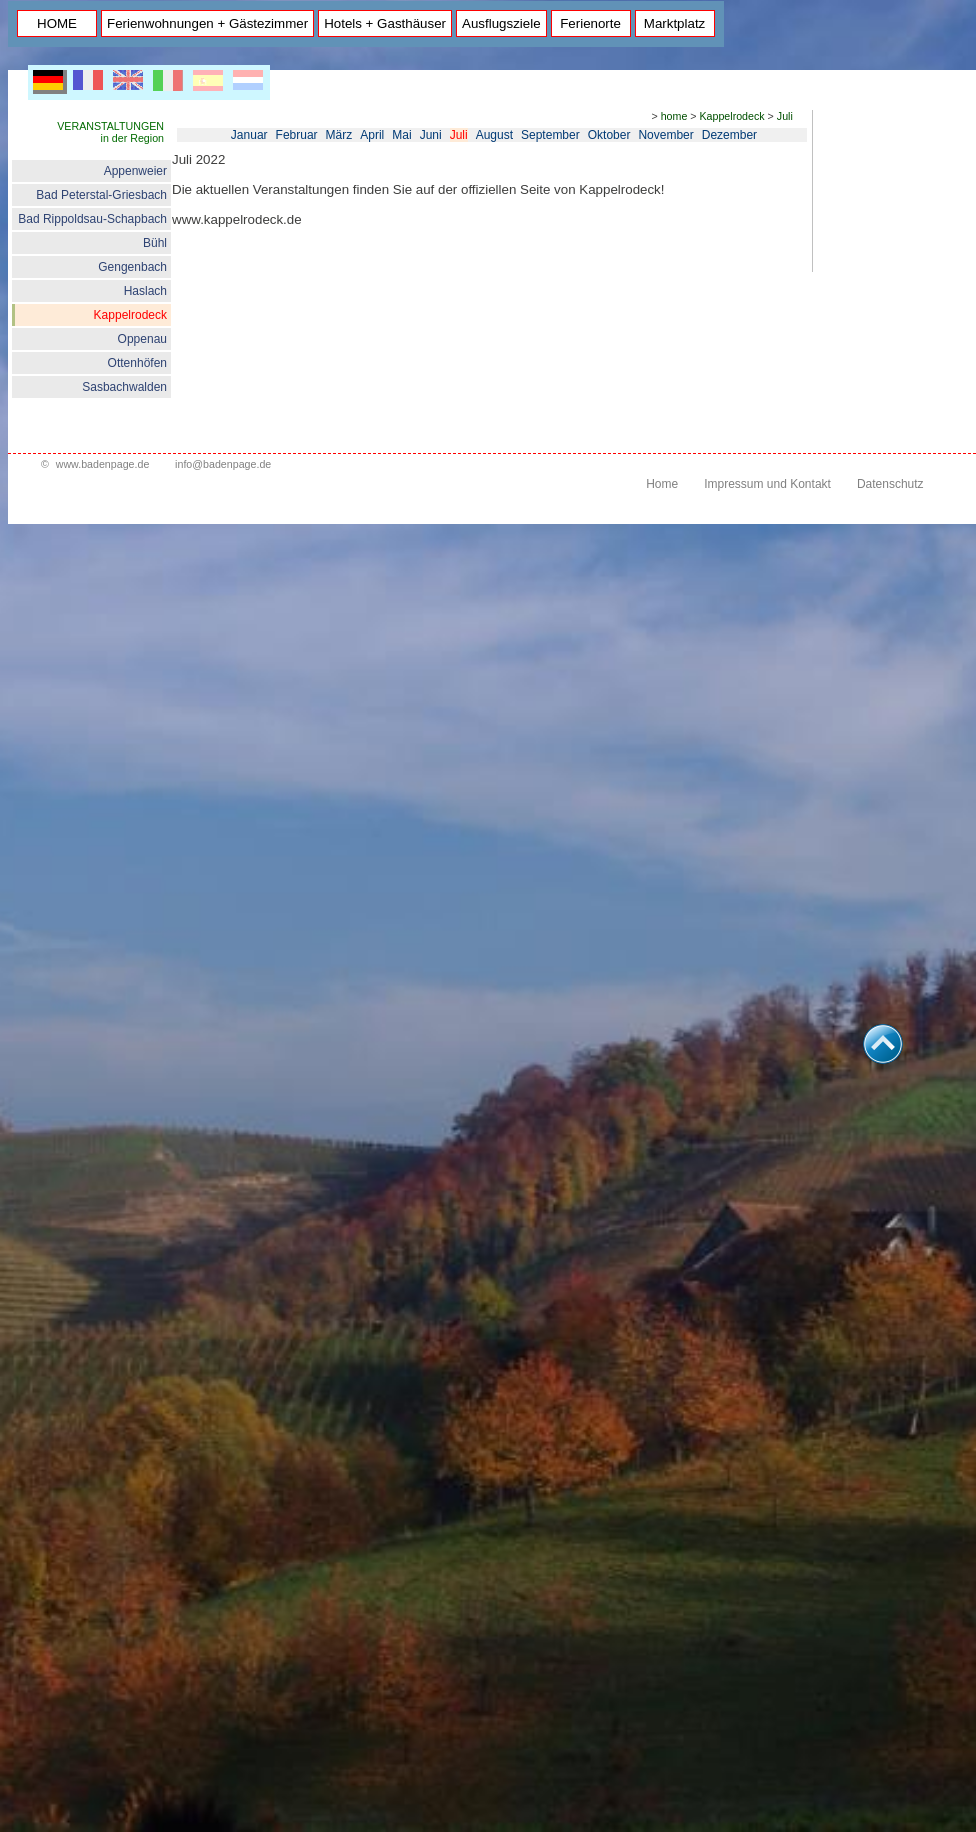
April (372, 135)
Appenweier (135, 171)
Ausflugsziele (501, 23)
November (665, 135)
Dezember (729, 135)
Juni (431, 135)
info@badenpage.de (223, 464)
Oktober (609, 135)
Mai (401, 135)
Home (662, 484)
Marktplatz (674, 23)
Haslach (145, 291)
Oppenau (142, 339)
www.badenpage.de (103, 464)
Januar (249, 135)
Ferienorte (590, 23)
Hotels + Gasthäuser (385, 23)
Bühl (155, 243)
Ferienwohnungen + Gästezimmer (207, 23)
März (339, 135)
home (674, 116)
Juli (785, 116)
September (550, 135)
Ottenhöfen (137, 363)
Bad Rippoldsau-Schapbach (92, 219)
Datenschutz (890, 484)
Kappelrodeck (130, 315)
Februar (297, 135)
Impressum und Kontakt (767, 484)
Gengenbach (132, 267)
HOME (57, 23)
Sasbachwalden (124, 387)
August (494, 135)
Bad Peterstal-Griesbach (101, 195)
